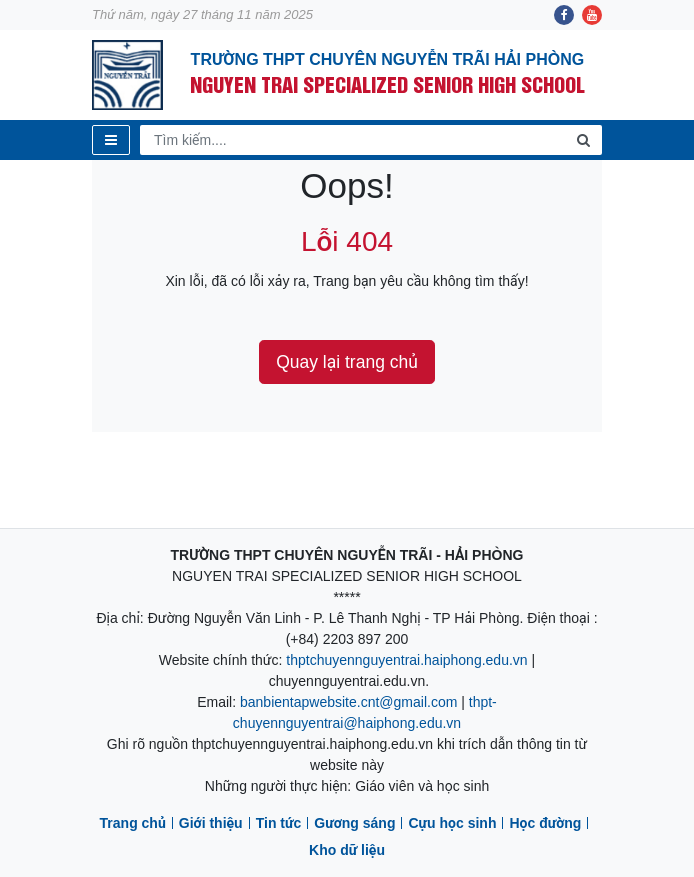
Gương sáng (354, 823)
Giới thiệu (211, 823)
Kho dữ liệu (347, 850)
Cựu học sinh (452, 823)
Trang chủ (133, 823)
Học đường (545, 823)
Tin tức (279, 823)
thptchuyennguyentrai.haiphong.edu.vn (406, 660)
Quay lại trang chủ (347, 362)
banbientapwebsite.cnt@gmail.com (348, 702)
